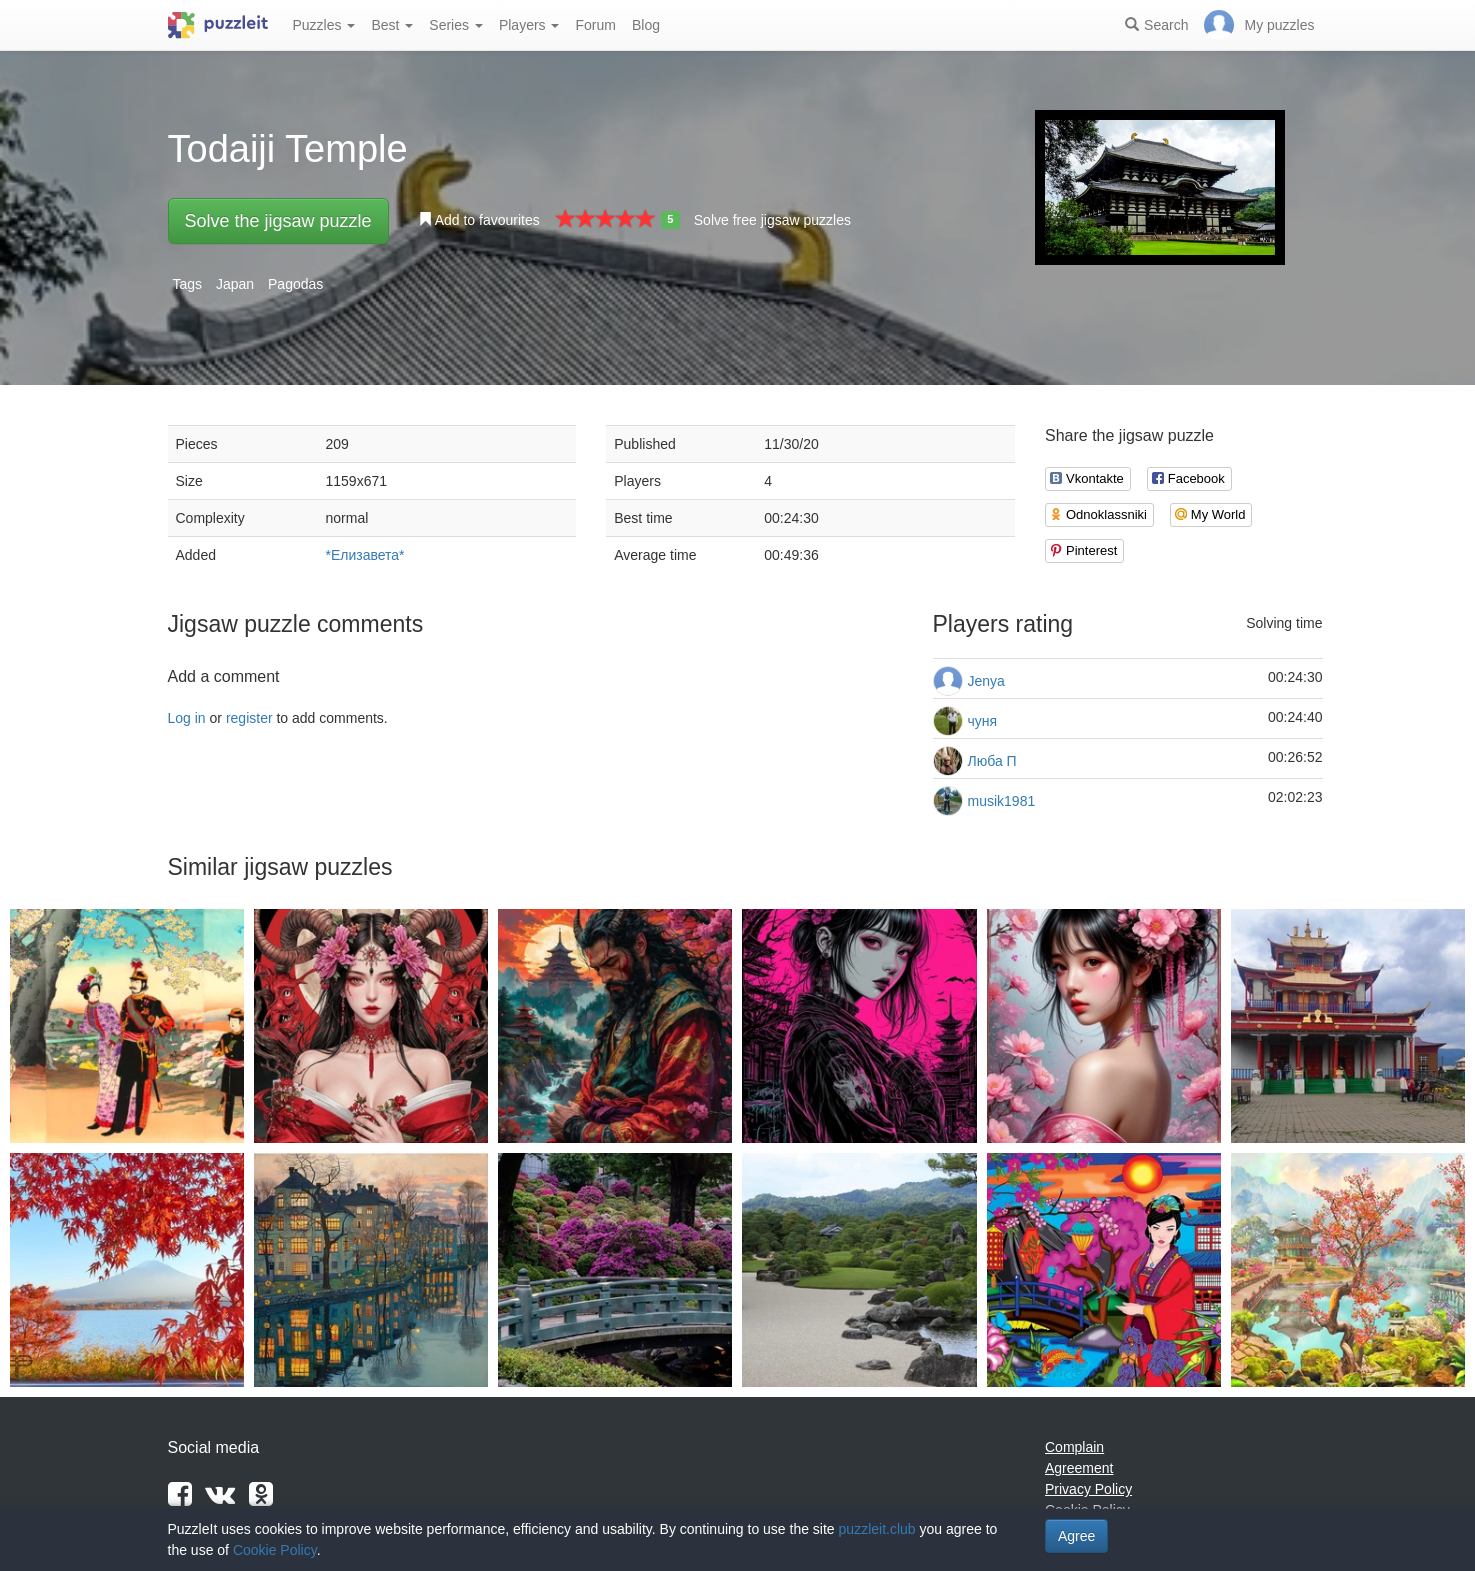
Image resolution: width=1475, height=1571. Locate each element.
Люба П (992, 761)
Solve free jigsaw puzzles (772, 220)
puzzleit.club (877, 1529)
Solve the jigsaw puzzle (278, 221)
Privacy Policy (1088, 1489)
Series (456, 25)
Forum (595, 25)
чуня (983, 721)
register (249, 718)
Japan (235, 284)
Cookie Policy (275, 1550)
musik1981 (1002, 801)
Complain (1074, 1447)
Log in (187, 718)
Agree (1076, 1536)
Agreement (1079, 1468)
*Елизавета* (365, 555)
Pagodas (295, 284)
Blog (646, 25)
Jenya (986, 681)
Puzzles (324, 25)
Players (529, 25)
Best (392, 25)
